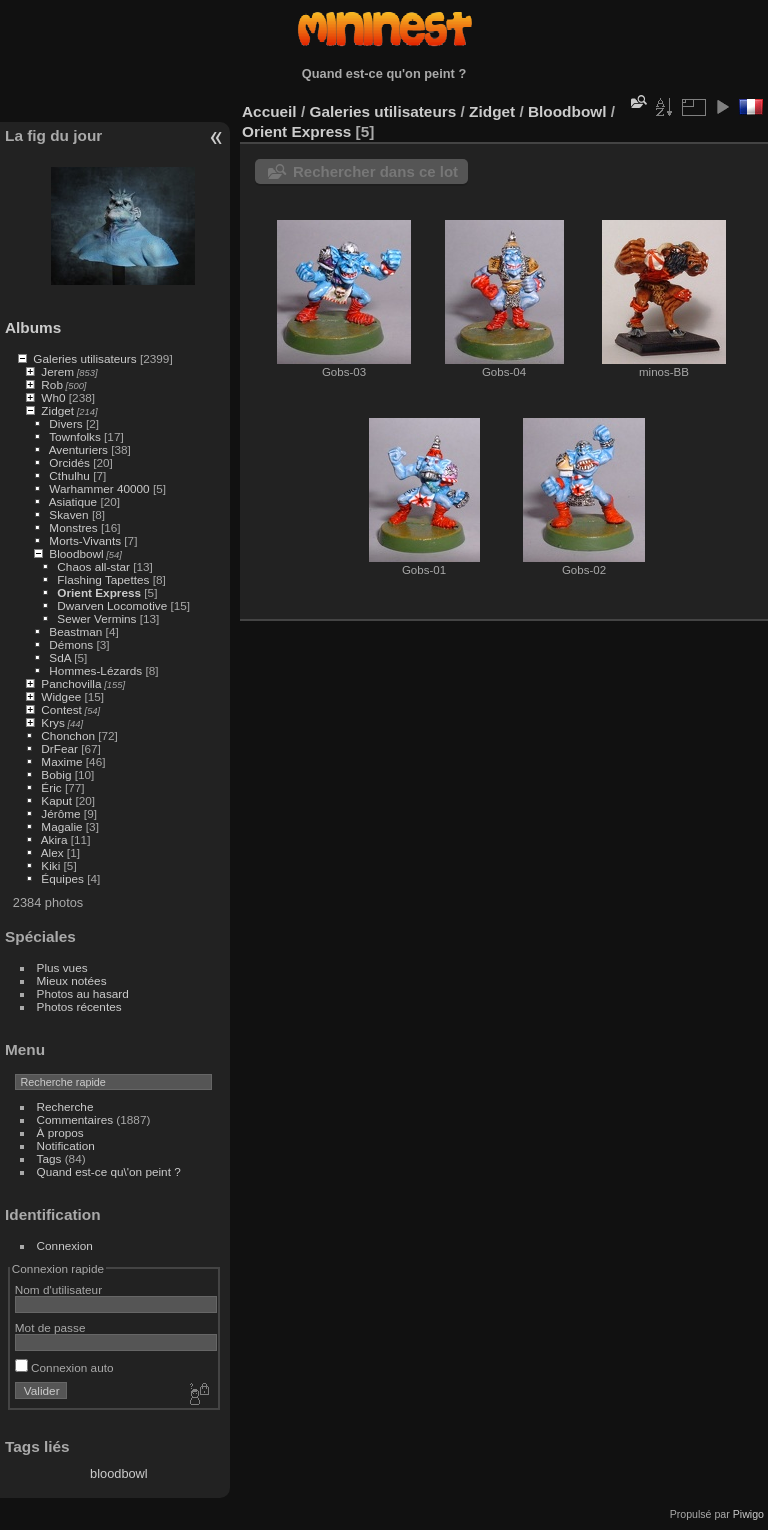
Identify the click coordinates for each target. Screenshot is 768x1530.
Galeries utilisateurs (84, 358)
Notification (66, 1145)
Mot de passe (50, 1327)
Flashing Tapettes (103, 579)
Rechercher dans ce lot (375, 171)
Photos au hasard (83, 993)
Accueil (269, 111)
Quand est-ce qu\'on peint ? (109, 1171)
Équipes (62, 878)
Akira (54, 839)
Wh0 (53, 397)
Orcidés (69, 462)
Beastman (75, 631)
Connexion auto (64, 1367)
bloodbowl (119, 1473)
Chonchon (68, 735)
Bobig (56, 774)
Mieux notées (72, 980)
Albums (33, 327)
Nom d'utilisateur (58, 1289)
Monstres (73, 527)
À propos (60, 1132)
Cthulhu (69, 475)
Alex (52, 852)
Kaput (56, 800)
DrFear (59, 748)
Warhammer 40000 (99, 488)
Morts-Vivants (85, 540)
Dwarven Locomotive (112, 605)
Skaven (68, 514)
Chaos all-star (93, 566)
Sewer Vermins (96, 618)
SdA (60, 657)
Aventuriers (78, 449)
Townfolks (75, 436)
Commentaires (75, 1119)
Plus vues (62, 967)
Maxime (61, 761)
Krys (53, 722)
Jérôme (60, 813)
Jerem (57, 371)
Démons (71, 644)
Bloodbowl (76, 553)
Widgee (61, 696)
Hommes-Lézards (95, 670)
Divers (65, 423)
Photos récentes (79, 1006)
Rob (52, 384)
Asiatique (73, 501)
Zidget (57, 410)
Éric (51, 787)
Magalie (61, 826)
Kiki (50, 865)
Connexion (65, 1245)
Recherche (65, 1106)
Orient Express (99, 592)
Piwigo (748, 1514)
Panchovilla (71, 683)
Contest (61, 709)
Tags (49, 1158)
